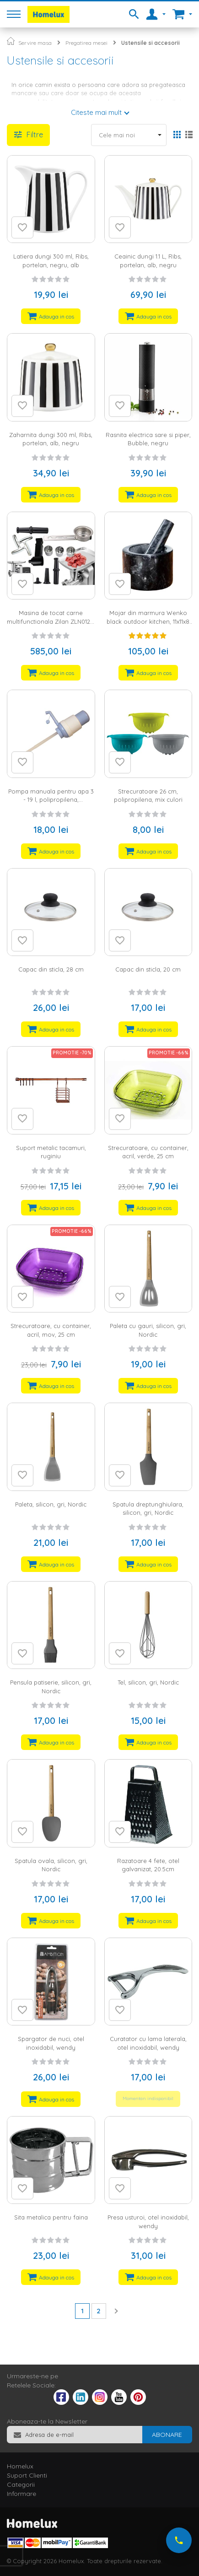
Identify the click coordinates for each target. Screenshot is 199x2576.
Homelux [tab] (20, 2466)
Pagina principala (11, 41)
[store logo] (48, 14)
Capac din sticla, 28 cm (51, 969)
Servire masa (35, 42)
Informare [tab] (21, 2494)
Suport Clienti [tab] (27, 2475)
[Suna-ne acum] (179, 2540)
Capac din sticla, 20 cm (148, 969)
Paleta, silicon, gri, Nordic (50, 1504)
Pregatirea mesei (86, 42)
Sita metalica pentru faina (51, 2217)
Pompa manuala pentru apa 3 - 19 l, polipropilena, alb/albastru (51, 800)
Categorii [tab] (21, 2484)
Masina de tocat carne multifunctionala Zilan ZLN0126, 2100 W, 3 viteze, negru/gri (51, 621)
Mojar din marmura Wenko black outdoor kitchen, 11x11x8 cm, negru (148, 621)
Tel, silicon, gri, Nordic (148, 1682)
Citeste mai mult (96, 112)
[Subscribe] (167, 2434)
